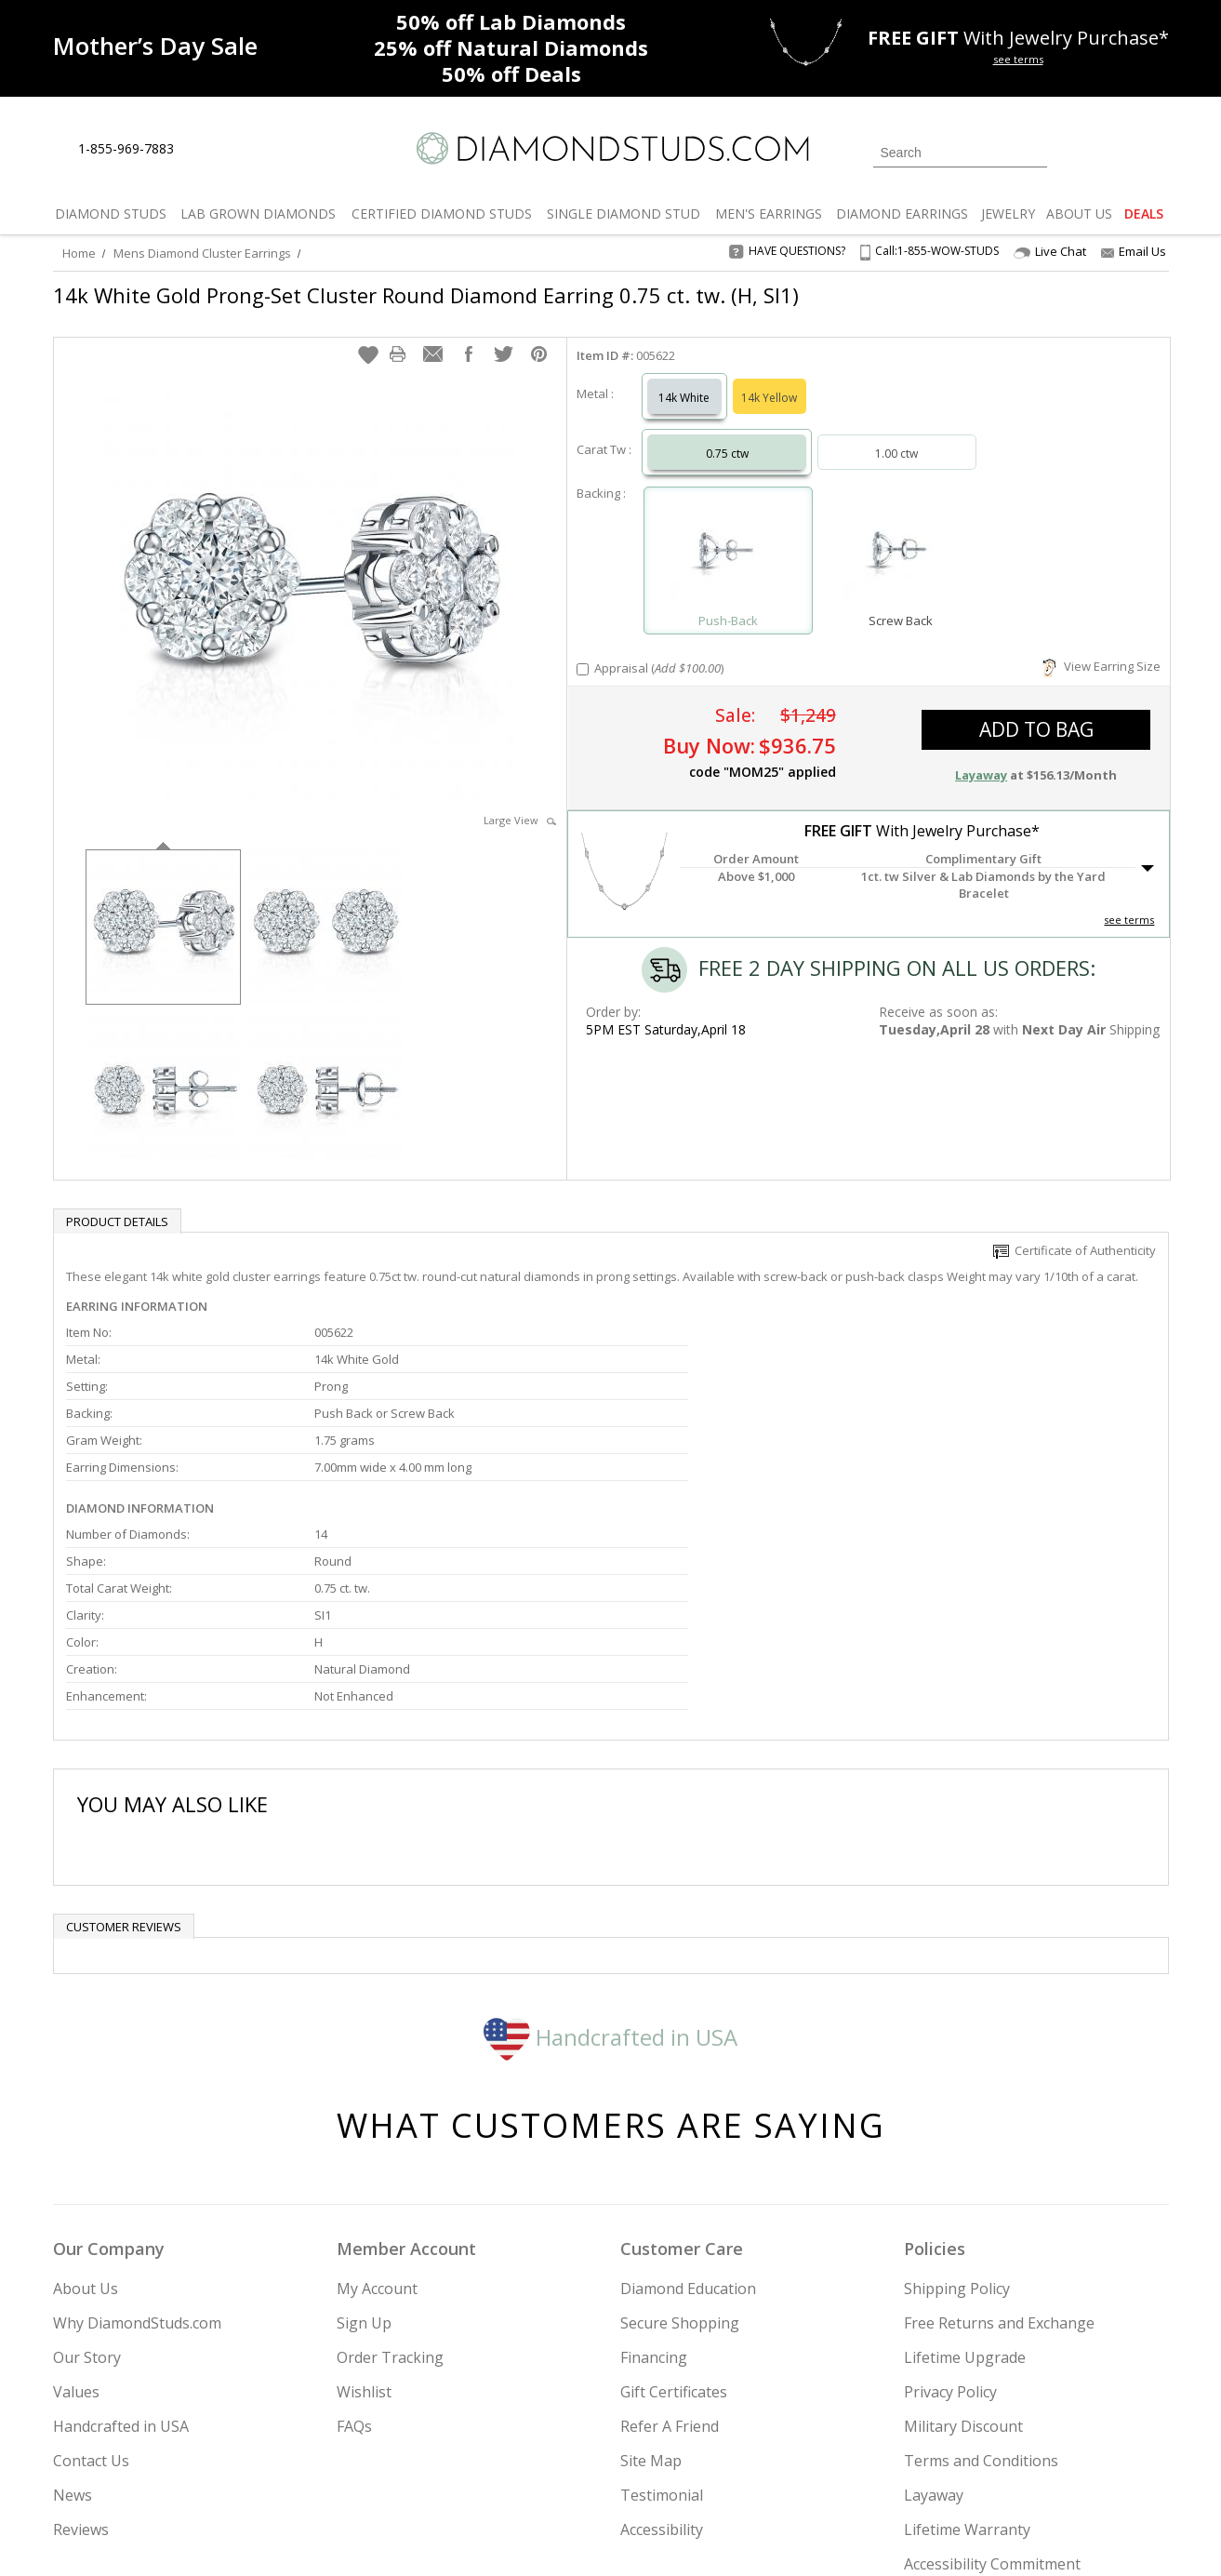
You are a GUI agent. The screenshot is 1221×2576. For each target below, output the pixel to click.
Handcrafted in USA (610, 1819)
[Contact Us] (247, 149)
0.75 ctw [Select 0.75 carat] (727, 435)
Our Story (87, 2140)
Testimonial (661, 2278)
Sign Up (364, 2106)
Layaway (933, 2278)
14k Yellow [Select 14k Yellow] (769, 379)
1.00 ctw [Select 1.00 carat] (896, 435)
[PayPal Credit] (758, 2535)
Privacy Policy (950, 2175)
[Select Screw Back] (901, 534)
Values (76, 2175)
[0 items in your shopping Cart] (1156, 151)
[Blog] (1039, 2467)
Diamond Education (688, 2072)
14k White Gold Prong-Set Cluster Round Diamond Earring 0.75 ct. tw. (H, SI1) (426, 295)
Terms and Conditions (981, 2244)
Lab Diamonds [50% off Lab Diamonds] (511, 21)
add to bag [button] (1036, 711)
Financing (653, 2140)
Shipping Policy (957, 2072)
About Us (85, 2072)
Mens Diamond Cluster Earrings (202, 253)
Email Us (1133, 251)
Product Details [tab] (117, 1203)
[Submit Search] (1033, 152)
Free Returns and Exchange (999, 2106)
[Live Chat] (204, 150)
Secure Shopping (679, 2106)
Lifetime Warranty (967, 2312)
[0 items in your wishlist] (1113, 151)
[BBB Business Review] (467, 2535)
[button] (368, 336)
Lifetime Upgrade (965, 2140)
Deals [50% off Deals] (511, 73)
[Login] (1072, 151)
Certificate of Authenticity (1074, 1231)
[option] (163, 906)
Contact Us (91, 2244)
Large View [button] (520, 801)
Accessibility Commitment (992, 2347)
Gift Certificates (673, 2175)
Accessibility (661, 2312)
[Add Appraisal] (583, 651)
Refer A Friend (669, 2209)
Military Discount (963, 2209)
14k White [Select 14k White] (684, 379)
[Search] (960, 152)
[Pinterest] (989, 2467)
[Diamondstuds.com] (610, 148)
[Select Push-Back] (728, 534)
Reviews (81, 2312)
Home (79, 253)
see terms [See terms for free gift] (1018, 59)
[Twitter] (904, 2467)
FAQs (354, 2209)
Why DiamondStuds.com (137, 2106)
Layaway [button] (981, 756)
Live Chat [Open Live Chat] (1050, 252)
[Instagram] (855, 2467)
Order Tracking (390, 2140)
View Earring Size (1101, 647)
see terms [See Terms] (1129, 901)
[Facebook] (948, 2467)
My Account (377, 2072)
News (72, 2278)
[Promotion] (155, 46)
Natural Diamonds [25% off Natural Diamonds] (511, 47)
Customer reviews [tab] (123, 1710)
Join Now (686, 2461)
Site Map (651, 2244)
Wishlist (364, 2175)
